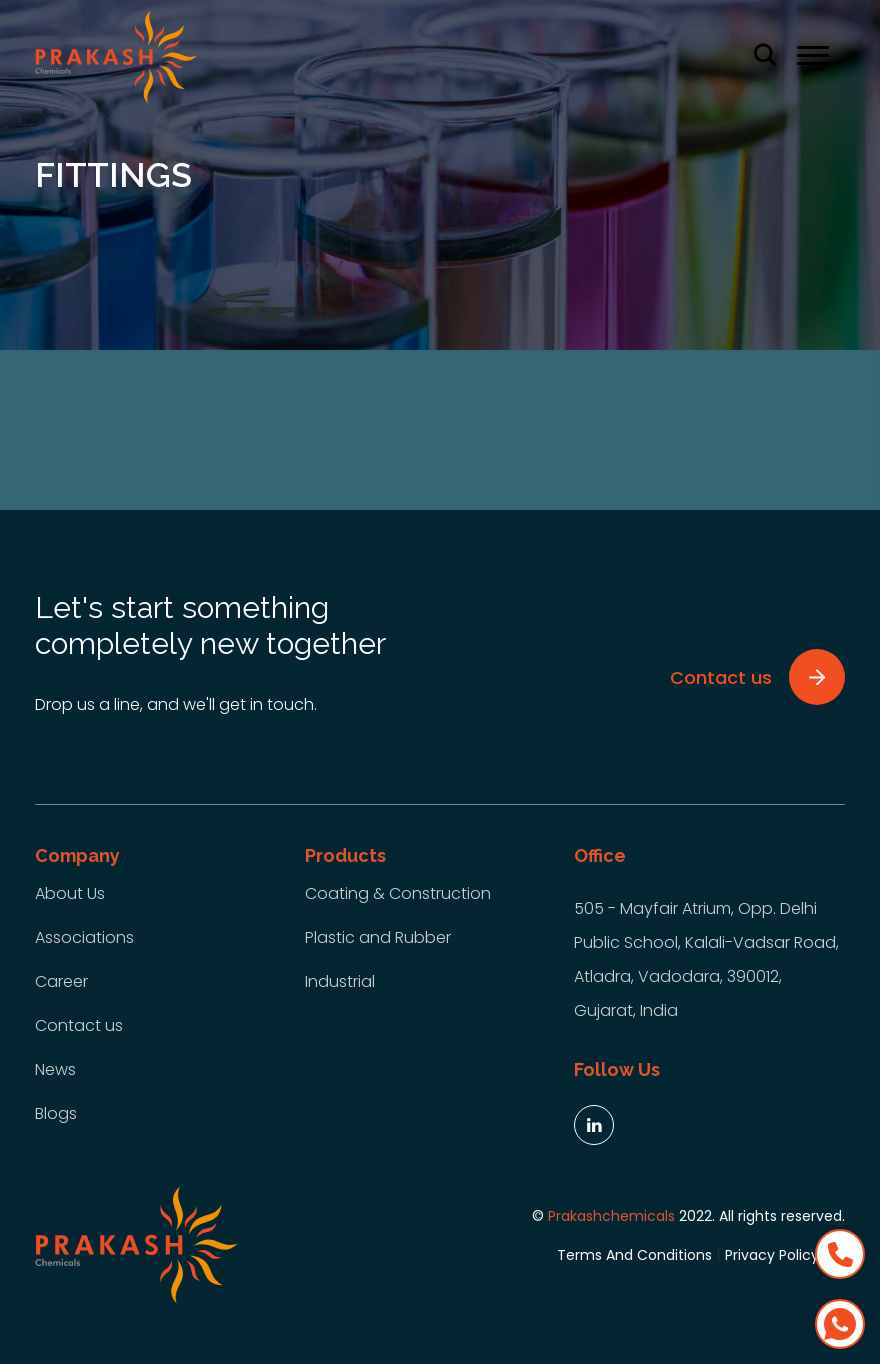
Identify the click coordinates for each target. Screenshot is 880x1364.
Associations (84, 937)
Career (61, 981)
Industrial (340, 981)
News (55, 1069)
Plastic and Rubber (378, 937)
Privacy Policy (772, 1255)
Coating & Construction (398, 893)
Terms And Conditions (634, 1255)
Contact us (79, 1025)
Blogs (56, 1113)
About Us (70, 893)
